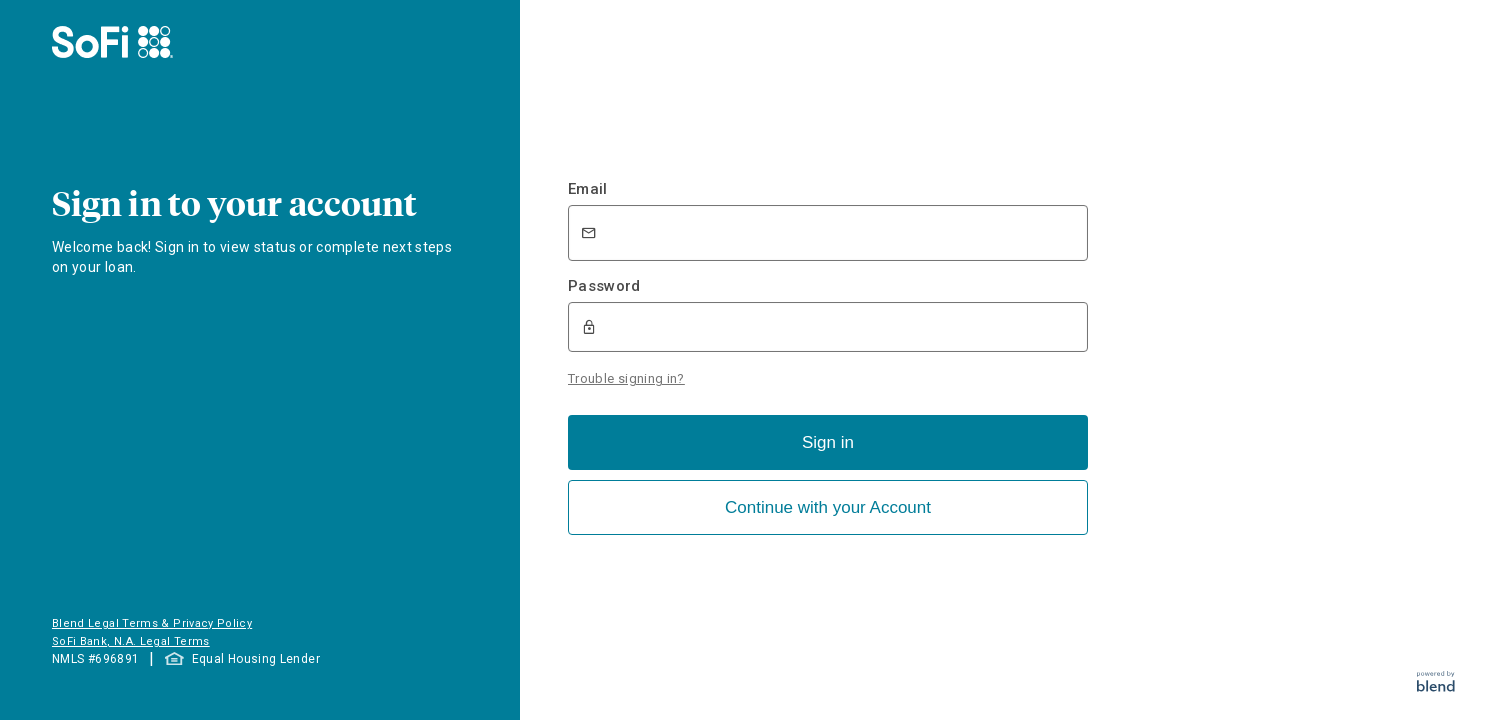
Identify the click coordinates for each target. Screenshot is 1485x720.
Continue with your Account (828, 507)
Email (588, 189)
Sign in (828, 442)
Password (604, 286)
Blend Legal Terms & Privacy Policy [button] (152, 623)
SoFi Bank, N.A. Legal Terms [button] (131, 641)
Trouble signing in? (626, 378)
